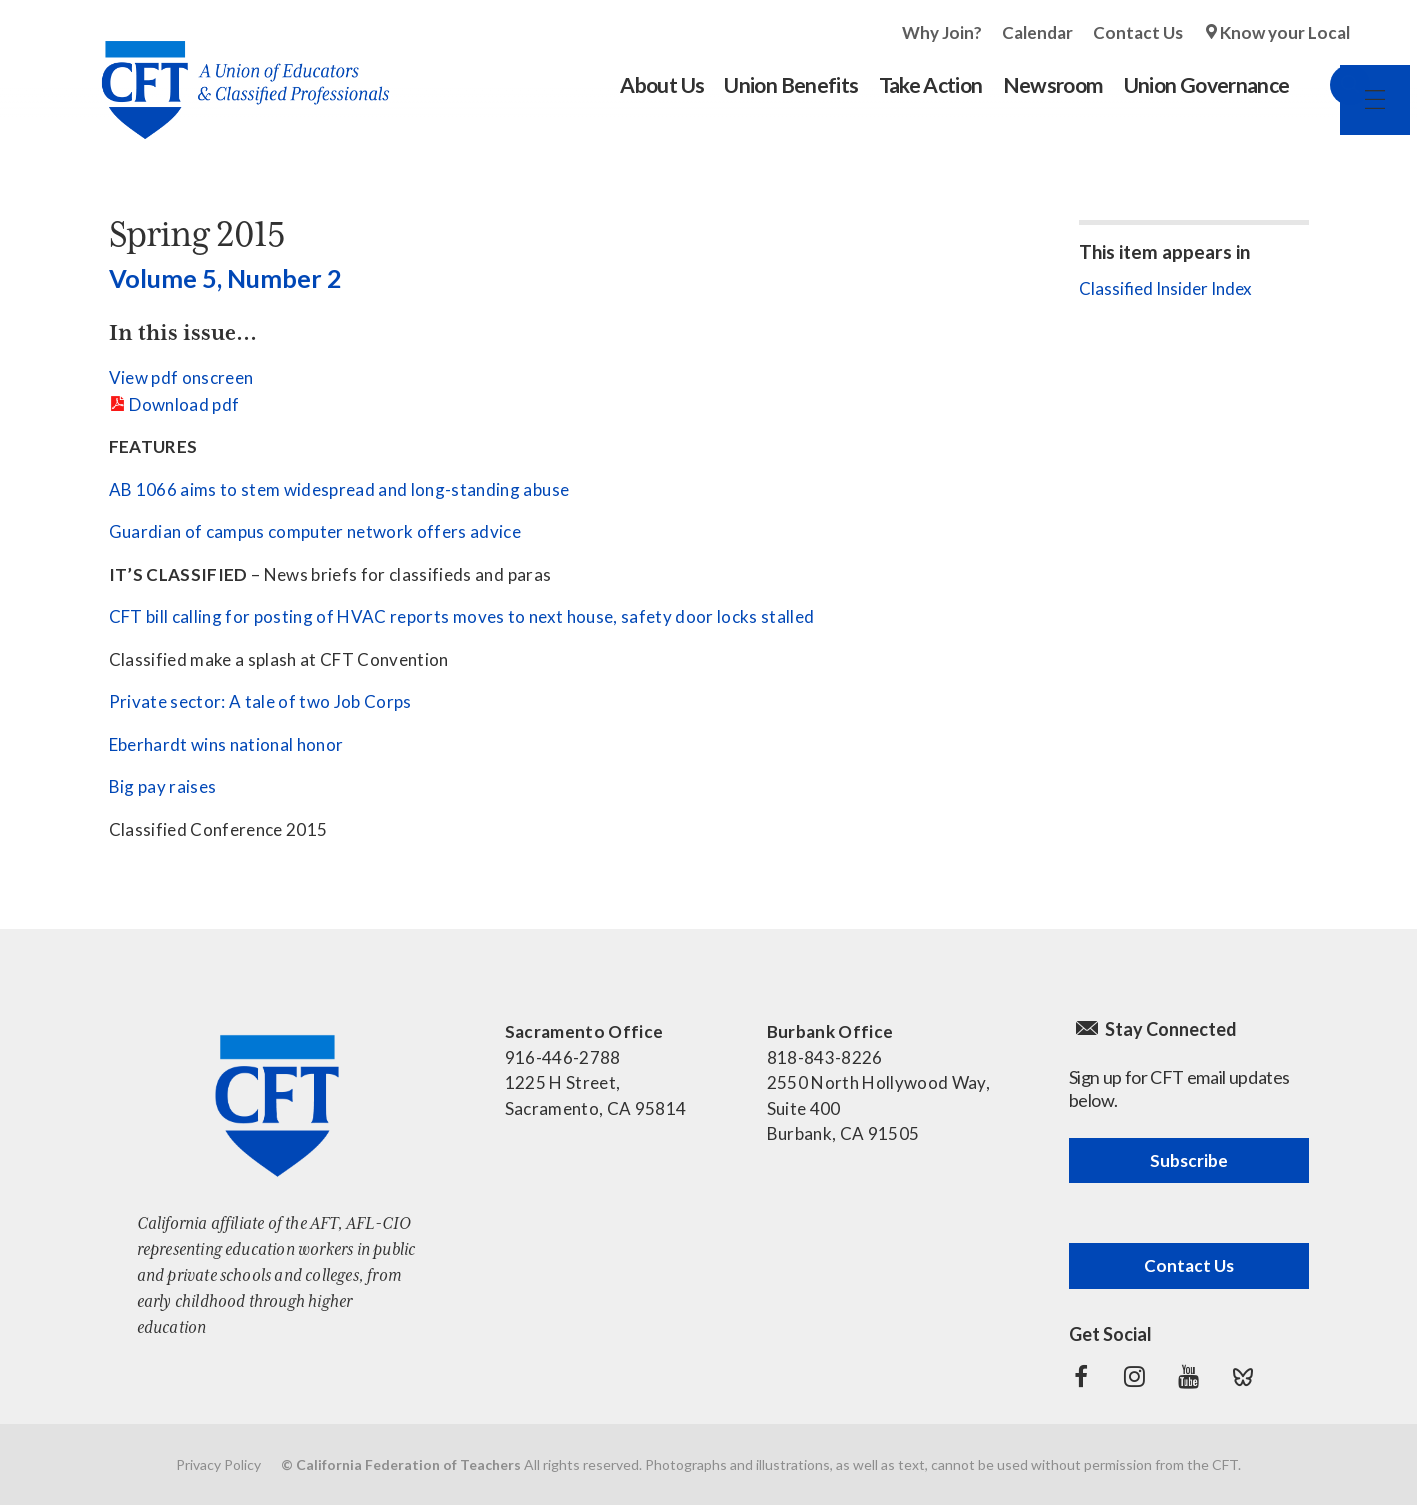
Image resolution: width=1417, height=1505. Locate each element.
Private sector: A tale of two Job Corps (260, 701)
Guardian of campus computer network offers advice (315, 531)
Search (1330, 85)
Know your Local (1285, 32)
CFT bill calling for (180, 616)
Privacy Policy (218, 1464)
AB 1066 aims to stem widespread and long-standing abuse (339, 489)
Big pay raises (163, 786)
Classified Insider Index (1165, 288)
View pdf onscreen (181, 377)
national (262, 744)
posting (283, 616)
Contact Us (1138, 32)
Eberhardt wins (168, 744)
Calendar (1037, 32)
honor (320, 744)
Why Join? (942, 32)
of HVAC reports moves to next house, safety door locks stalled (565, 616)
